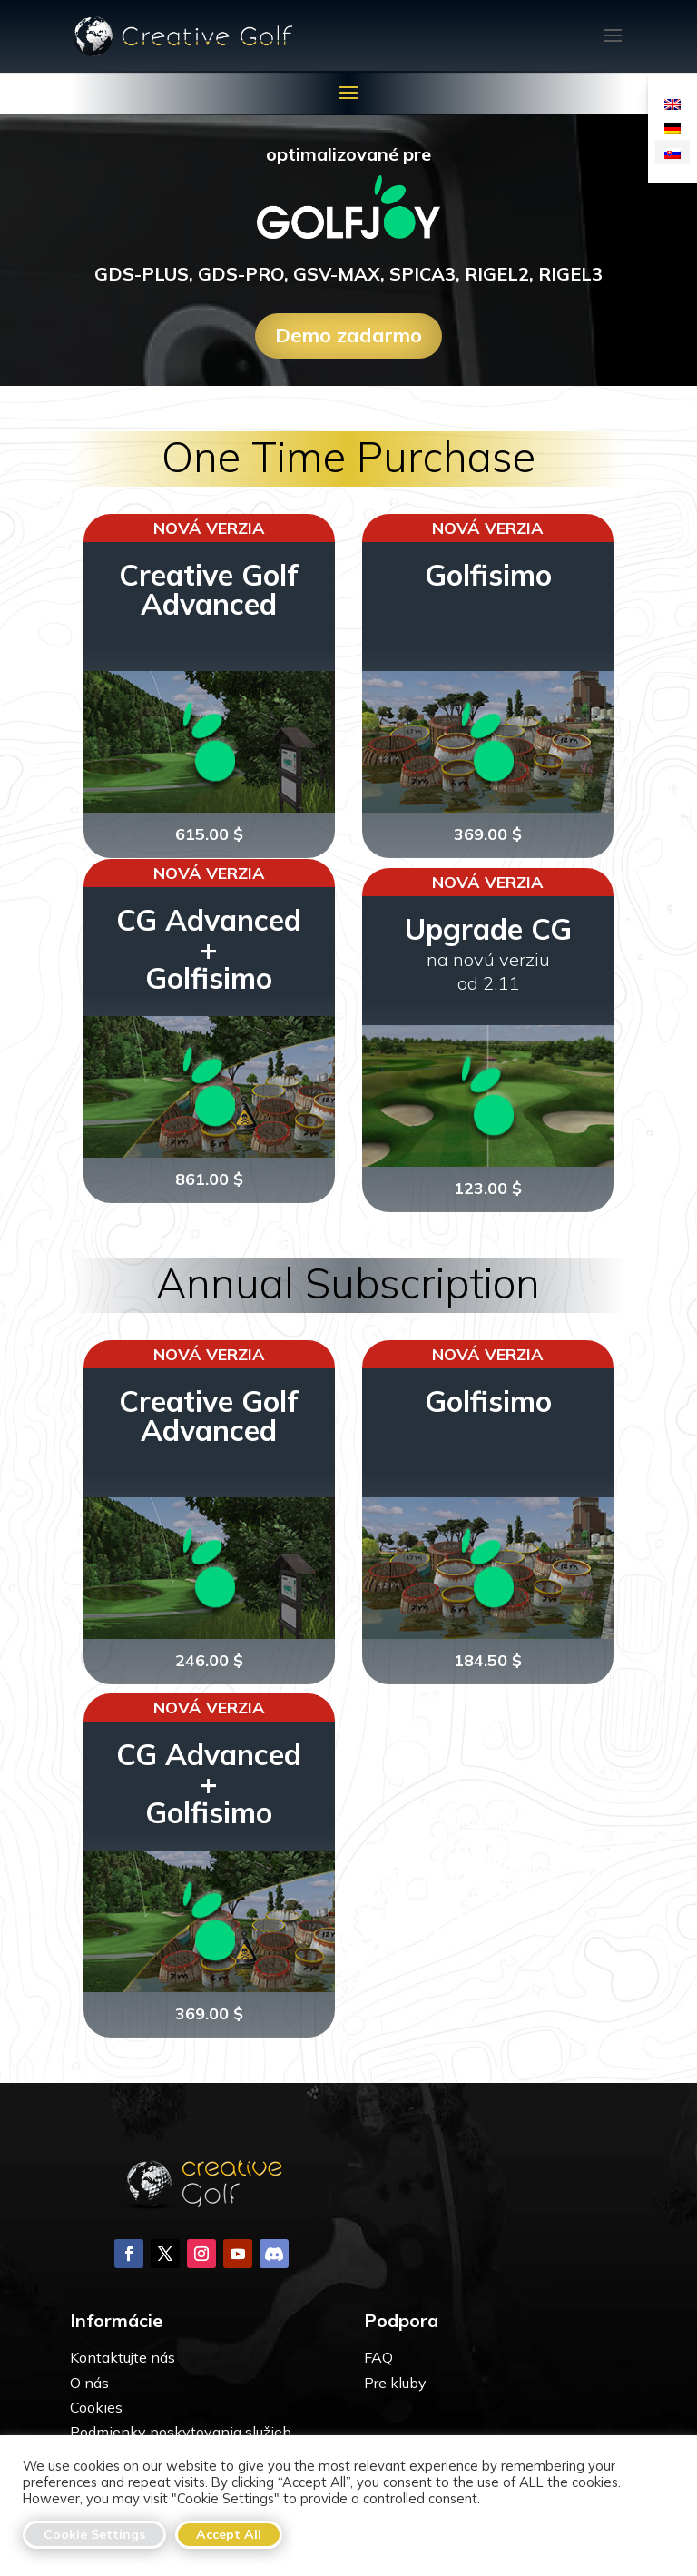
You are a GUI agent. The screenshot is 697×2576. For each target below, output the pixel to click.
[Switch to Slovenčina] (672, 152)
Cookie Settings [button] (94, 2534)
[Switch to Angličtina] (672, 103)
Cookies (96, 2407)
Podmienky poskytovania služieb (180, 2432)
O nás (89, 2383)
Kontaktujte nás (122, 2357)
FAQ (378, 2357)
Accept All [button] (228, 2534)
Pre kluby (395, 2383)
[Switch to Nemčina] (672, 127)
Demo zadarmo (348, 335)
